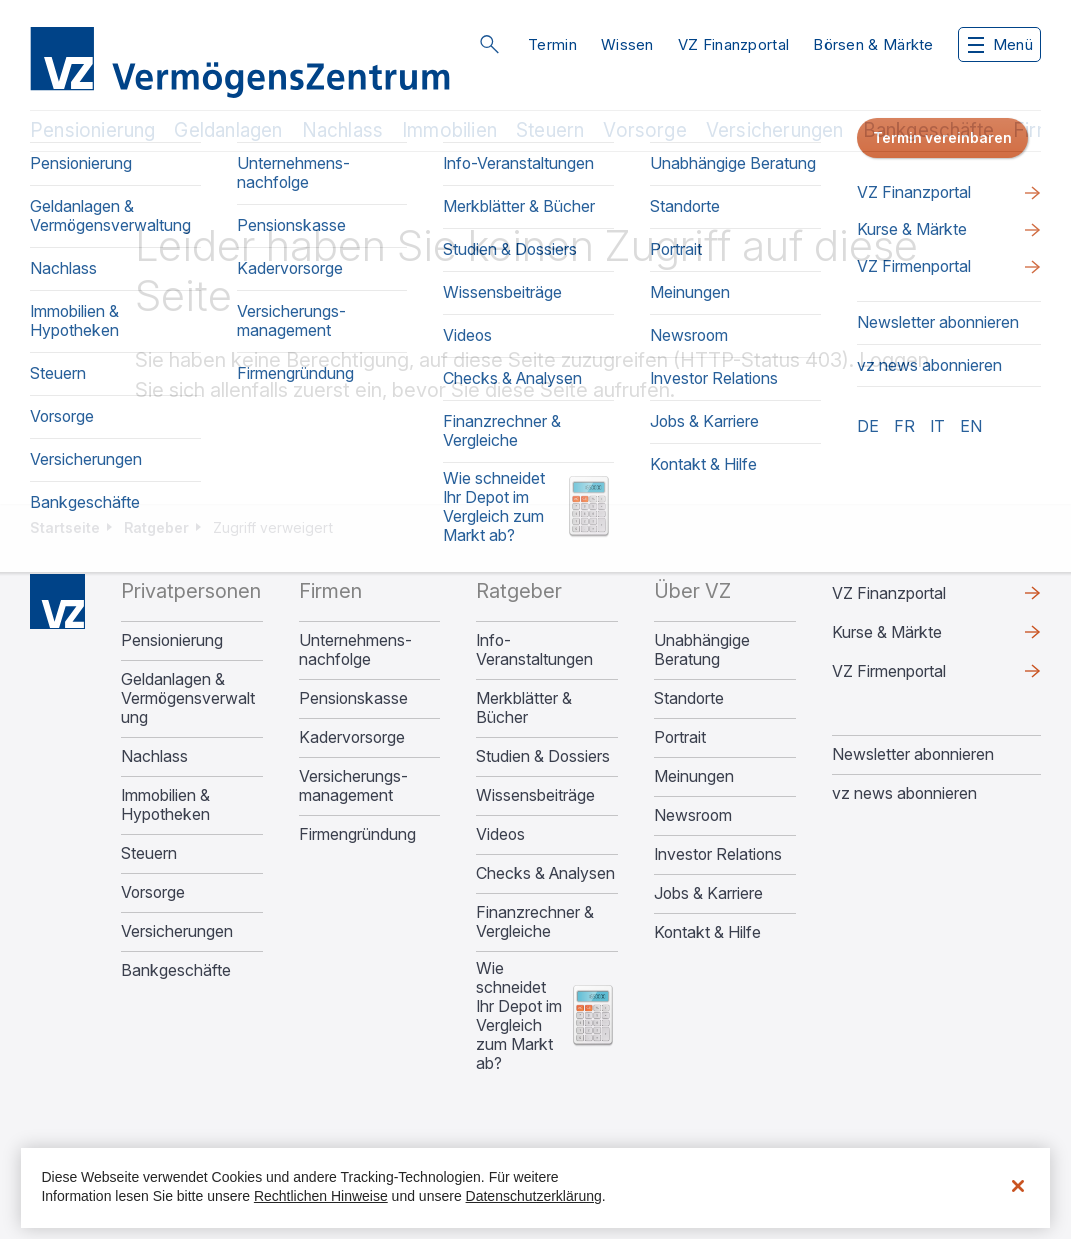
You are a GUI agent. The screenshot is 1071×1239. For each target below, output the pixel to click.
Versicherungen (775, 130)
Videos (500, 834)
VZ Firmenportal (889, 671)
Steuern (550, 130)
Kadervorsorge (352, 737)
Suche (489, 44)
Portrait (680, 737)
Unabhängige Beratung (702, 650)
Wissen (627, 44)
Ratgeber (156, 527)
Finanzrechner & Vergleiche (535, 922)
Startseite (65, 527)
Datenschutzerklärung (534, 1196)
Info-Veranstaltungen (534, 650)
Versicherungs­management (353, 786)
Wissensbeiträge (535, 795)
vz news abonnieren (904, 793)
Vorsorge (645, 130)
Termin (552, 44)
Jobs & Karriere (708, 893)
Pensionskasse (353, 698)
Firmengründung (357, 834)
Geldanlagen (228, 130)
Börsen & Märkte (873, 44)
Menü (1000, 44)
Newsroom (693, 815)
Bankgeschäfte (928, 130)
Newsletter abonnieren (913, 754)
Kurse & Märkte (887, 632)
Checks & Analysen (545, 873)
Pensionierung (92, 130)
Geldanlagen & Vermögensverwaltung (188, 698)
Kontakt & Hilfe (707, 932)
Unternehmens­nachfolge (355, 650)
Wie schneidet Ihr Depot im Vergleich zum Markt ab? (519, 1016)
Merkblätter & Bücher (524, 708)
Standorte (689, 698)
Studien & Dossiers (543, 756)
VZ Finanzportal (734, 44)
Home (57, 601)
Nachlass (343, 130)
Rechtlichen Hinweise (321, 1196)
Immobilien (449, 130)
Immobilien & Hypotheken (165, 805)
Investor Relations (718, 854)
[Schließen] (1018, 1186)
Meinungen (694, 776)
